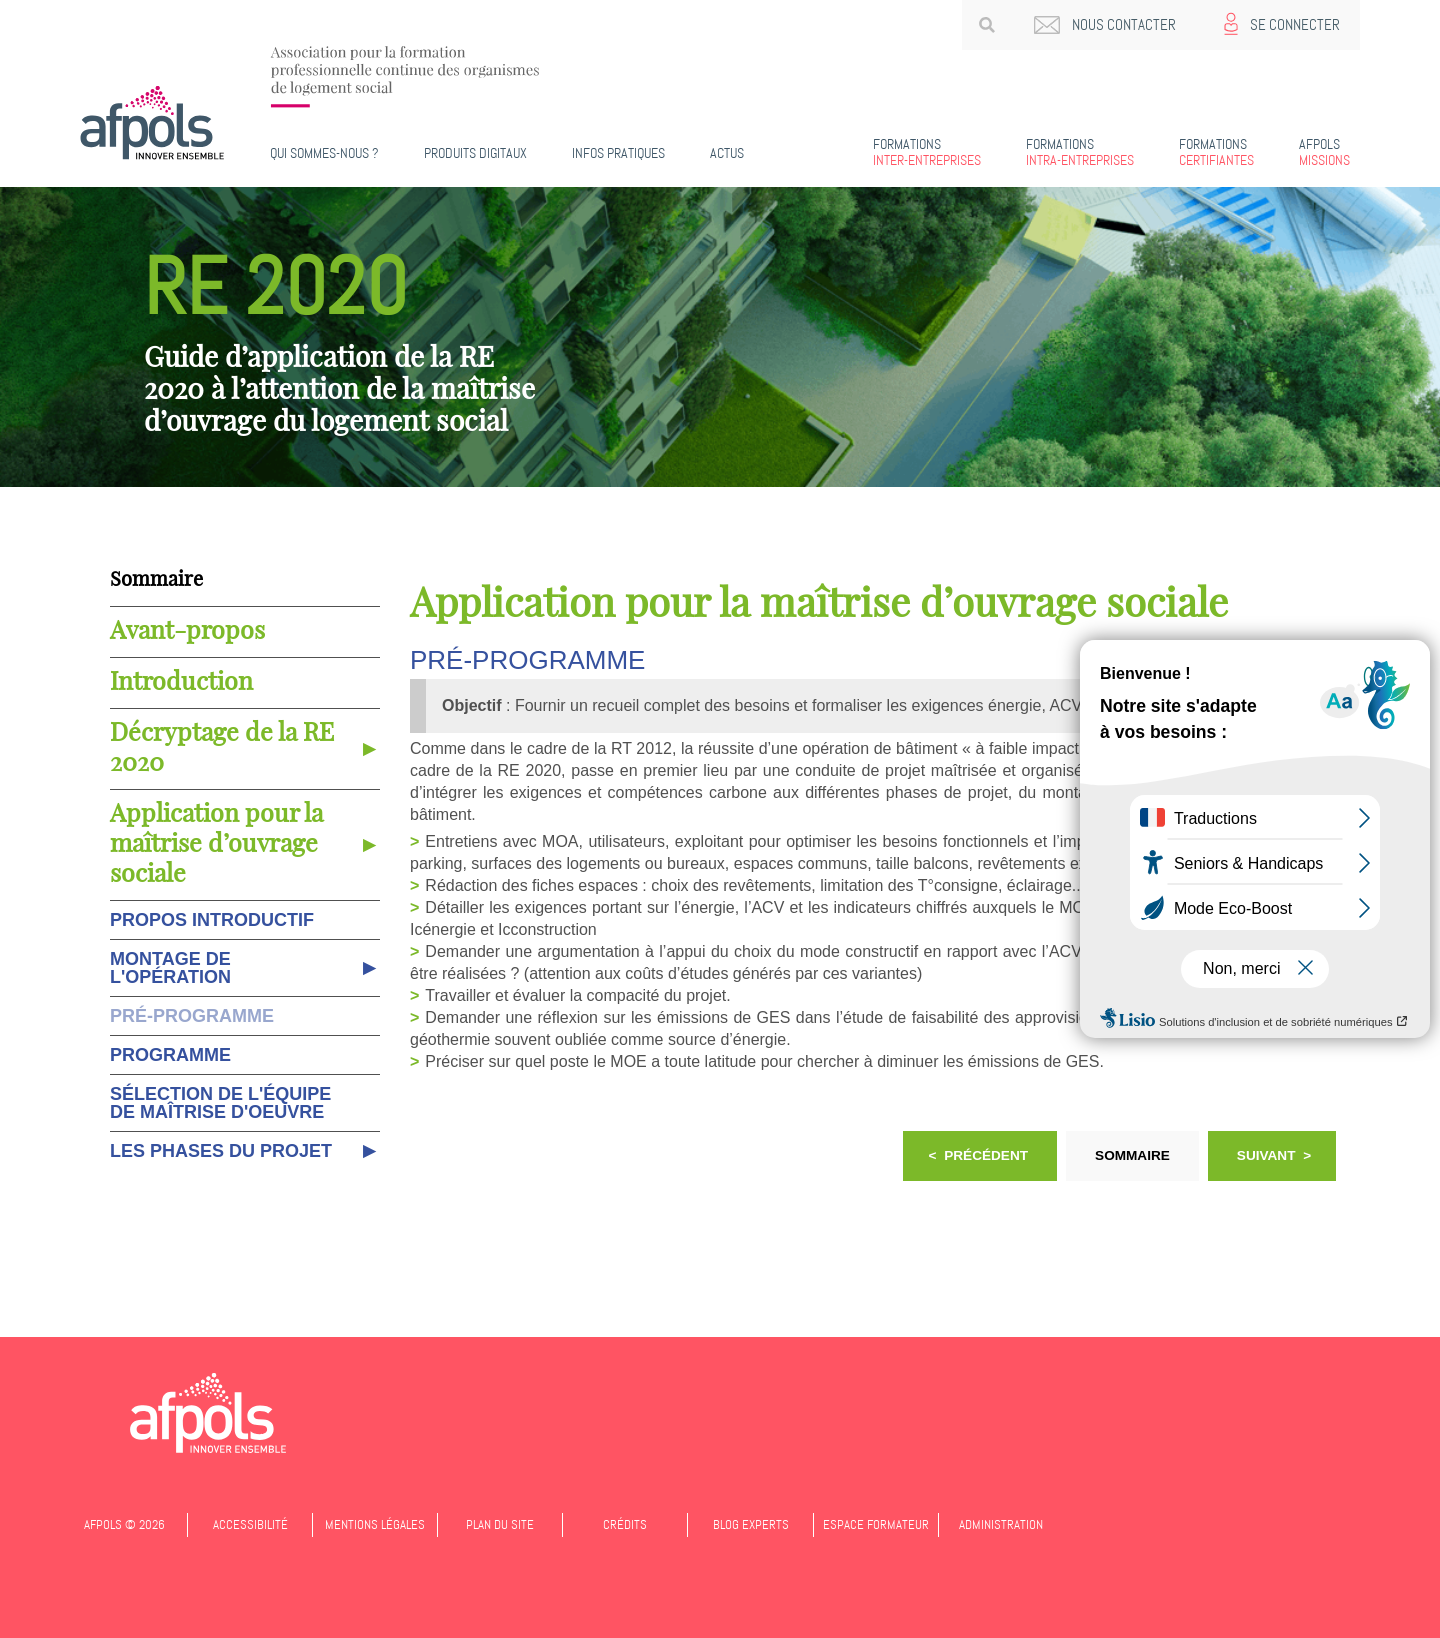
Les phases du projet (221, 1151)
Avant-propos (187, 631)
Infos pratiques (618, 153)
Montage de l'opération (170, 968)
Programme (170, 1055)
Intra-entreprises (1080, 152)
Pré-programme (192, 1016)
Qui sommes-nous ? (324, 153)
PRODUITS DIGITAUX (475, 153)
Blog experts (751, 1524)
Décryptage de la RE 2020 (222, 748)
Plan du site (500, 1524)
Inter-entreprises (927, 152)
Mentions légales (375, 1524)
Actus (727, 153)
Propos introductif (212, 920)
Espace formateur (876, 1524)
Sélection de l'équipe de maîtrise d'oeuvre (220, 1103)
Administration (1001, 1524)
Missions (1324, 152)
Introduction (181, 682)
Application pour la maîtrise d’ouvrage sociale (216, 844)
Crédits (625, 1524)
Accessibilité (250, 1524)
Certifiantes (1216, 152)
